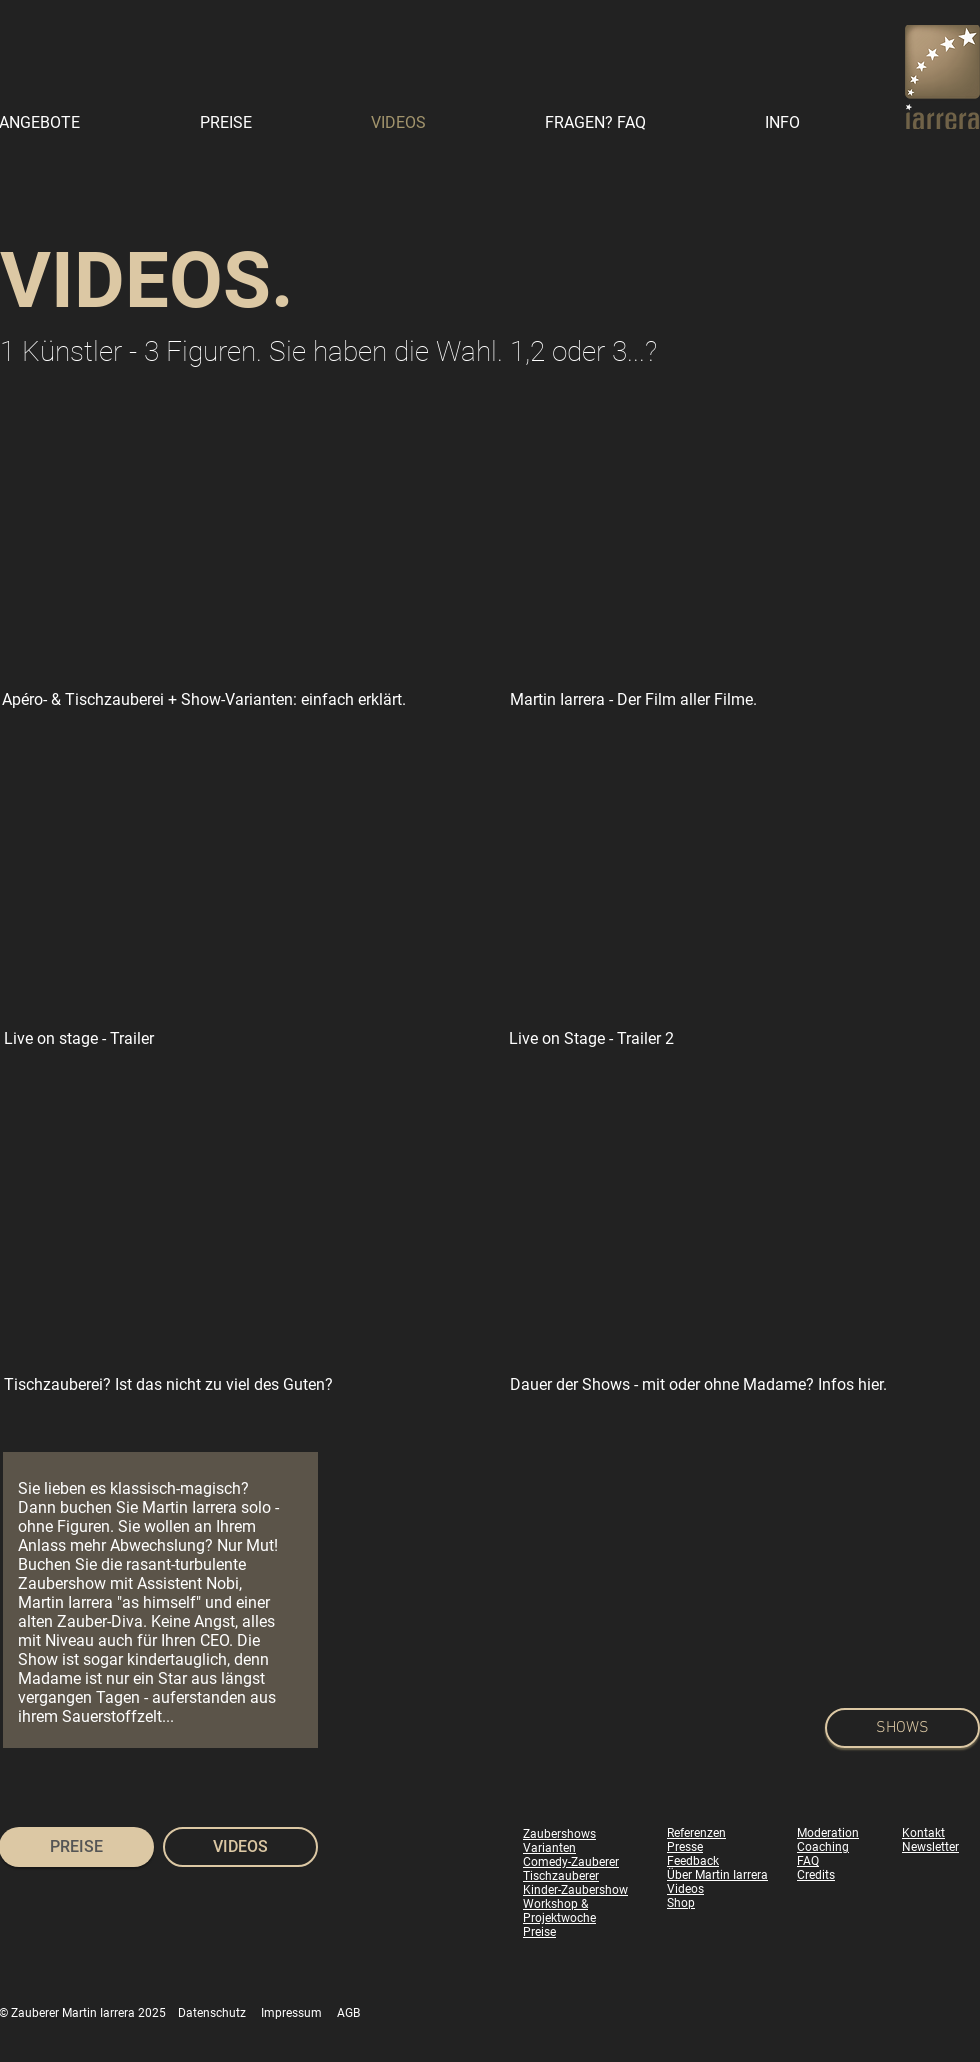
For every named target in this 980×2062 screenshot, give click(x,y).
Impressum (291, 2013)
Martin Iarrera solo (206, 1507)
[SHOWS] (902, 1728)
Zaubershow (62, 1583)
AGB (348, 2013)
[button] (826, 122)
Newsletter (930, 1847)
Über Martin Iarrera (717, 1875)
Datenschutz (212, 2013)
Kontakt (923, 1833)
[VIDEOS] (240, 1847)
